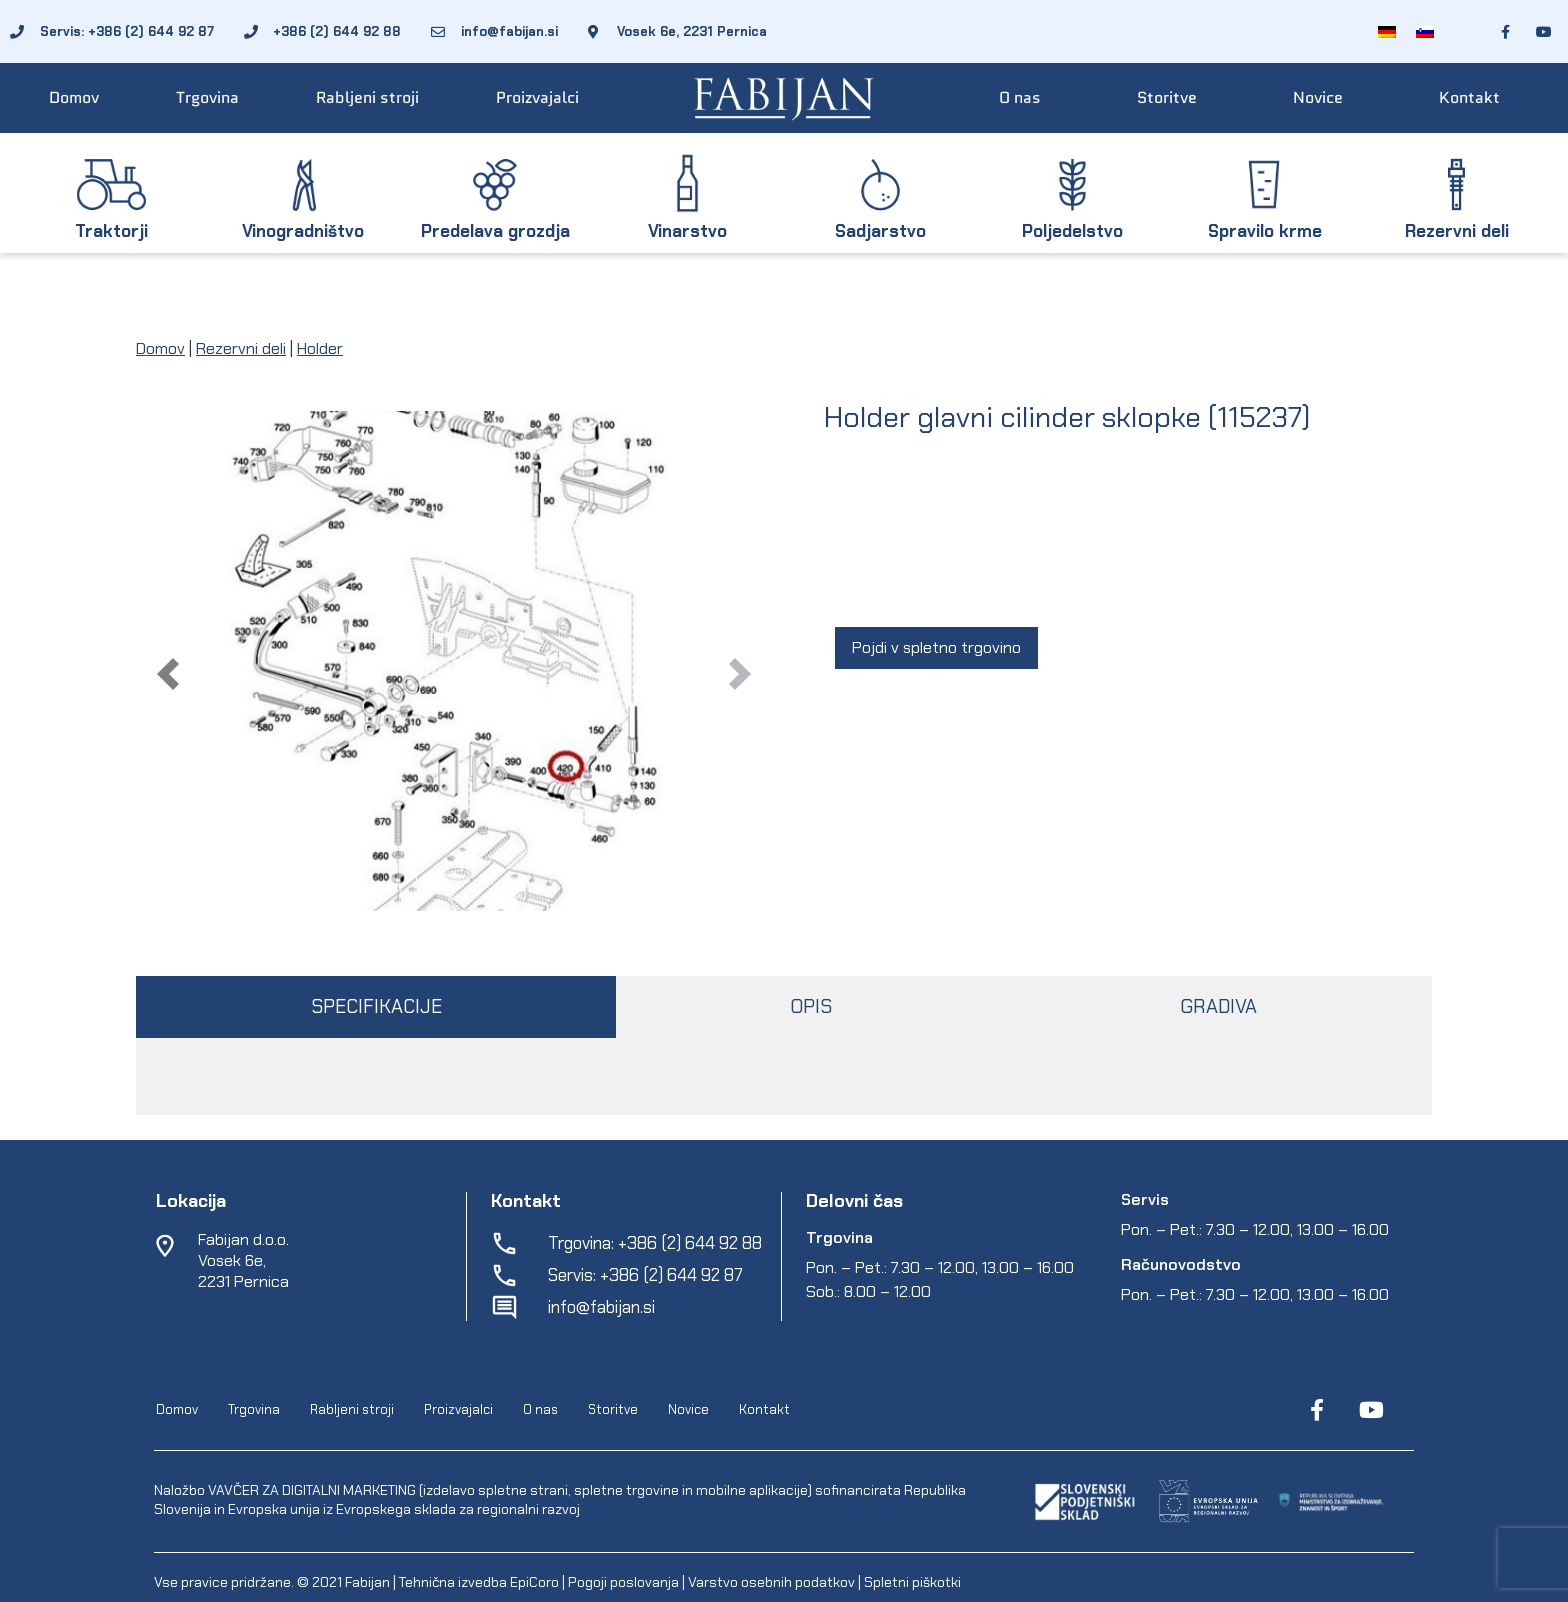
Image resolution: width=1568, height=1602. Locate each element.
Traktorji (111, 231)
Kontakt (1469, 97)
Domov (74, 97)
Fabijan (367, 1582)
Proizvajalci (537, 97)
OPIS (811, 1006)
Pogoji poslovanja (623, 1582)
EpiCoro (534, 1582)
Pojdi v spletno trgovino (936, 647)
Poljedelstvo (1072, 231)
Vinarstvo (687, 231)
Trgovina (207, 97)
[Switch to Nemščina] (1387, 31)
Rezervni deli (1457, 231)
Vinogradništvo (303, 231)
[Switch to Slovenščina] (1425, 31)
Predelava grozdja (495, 231)
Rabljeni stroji (367, 97)
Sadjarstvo (880, 231)
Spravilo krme (1265, 231)
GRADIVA (1218, 1006)
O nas (1020, 97)
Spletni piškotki (912, 1582)
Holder (320, 348)
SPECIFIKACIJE (376, 1006)
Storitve (1167, 97)
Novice (1318, 97)
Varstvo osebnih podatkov (771, 1582)
